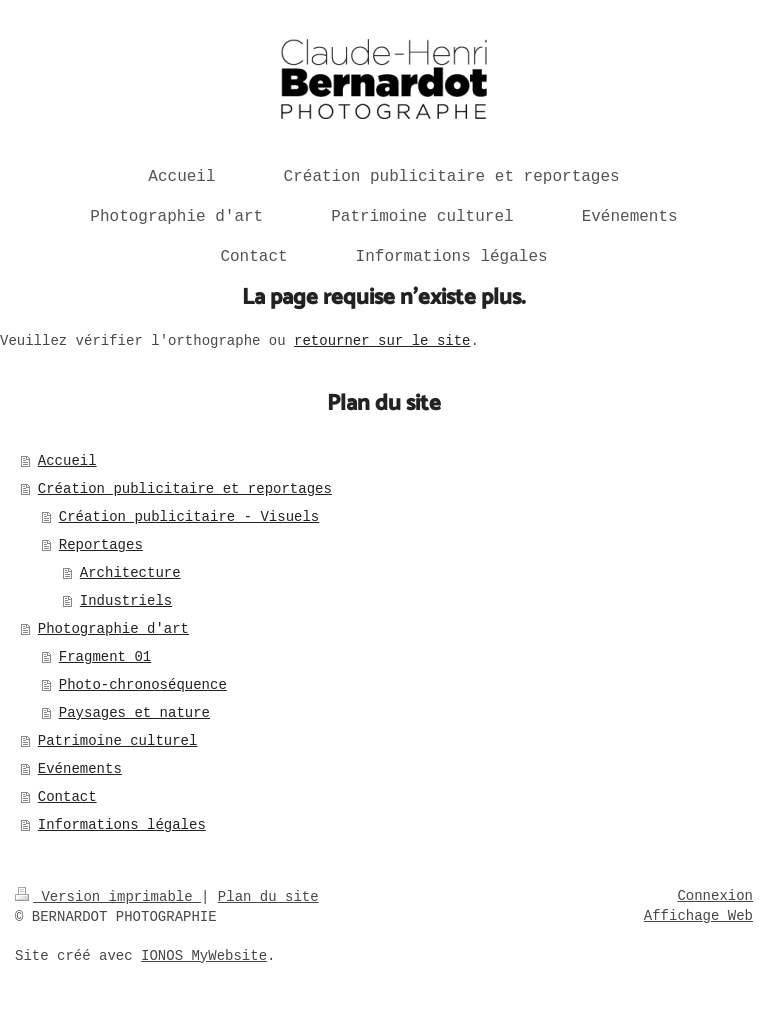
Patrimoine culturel (118, 741)
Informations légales (122, 825)
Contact (67, 797)
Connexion (715, 896)
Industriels (126, 601)
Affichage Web (698, 916)
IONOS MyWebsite (204, 956)
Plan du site (268, 897)
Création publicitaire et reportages (185, 489)
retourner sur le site (382, 341)
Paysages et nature (134, 713)
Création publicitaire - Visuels (189, 517)
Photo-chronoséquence (143, 685)
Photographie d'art (113, 629)
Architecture (130, 573)
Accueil (67, 461)
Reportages (101, 545)
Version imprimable (108, 897)
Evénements (80, 769)
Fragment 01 (105, 657)
